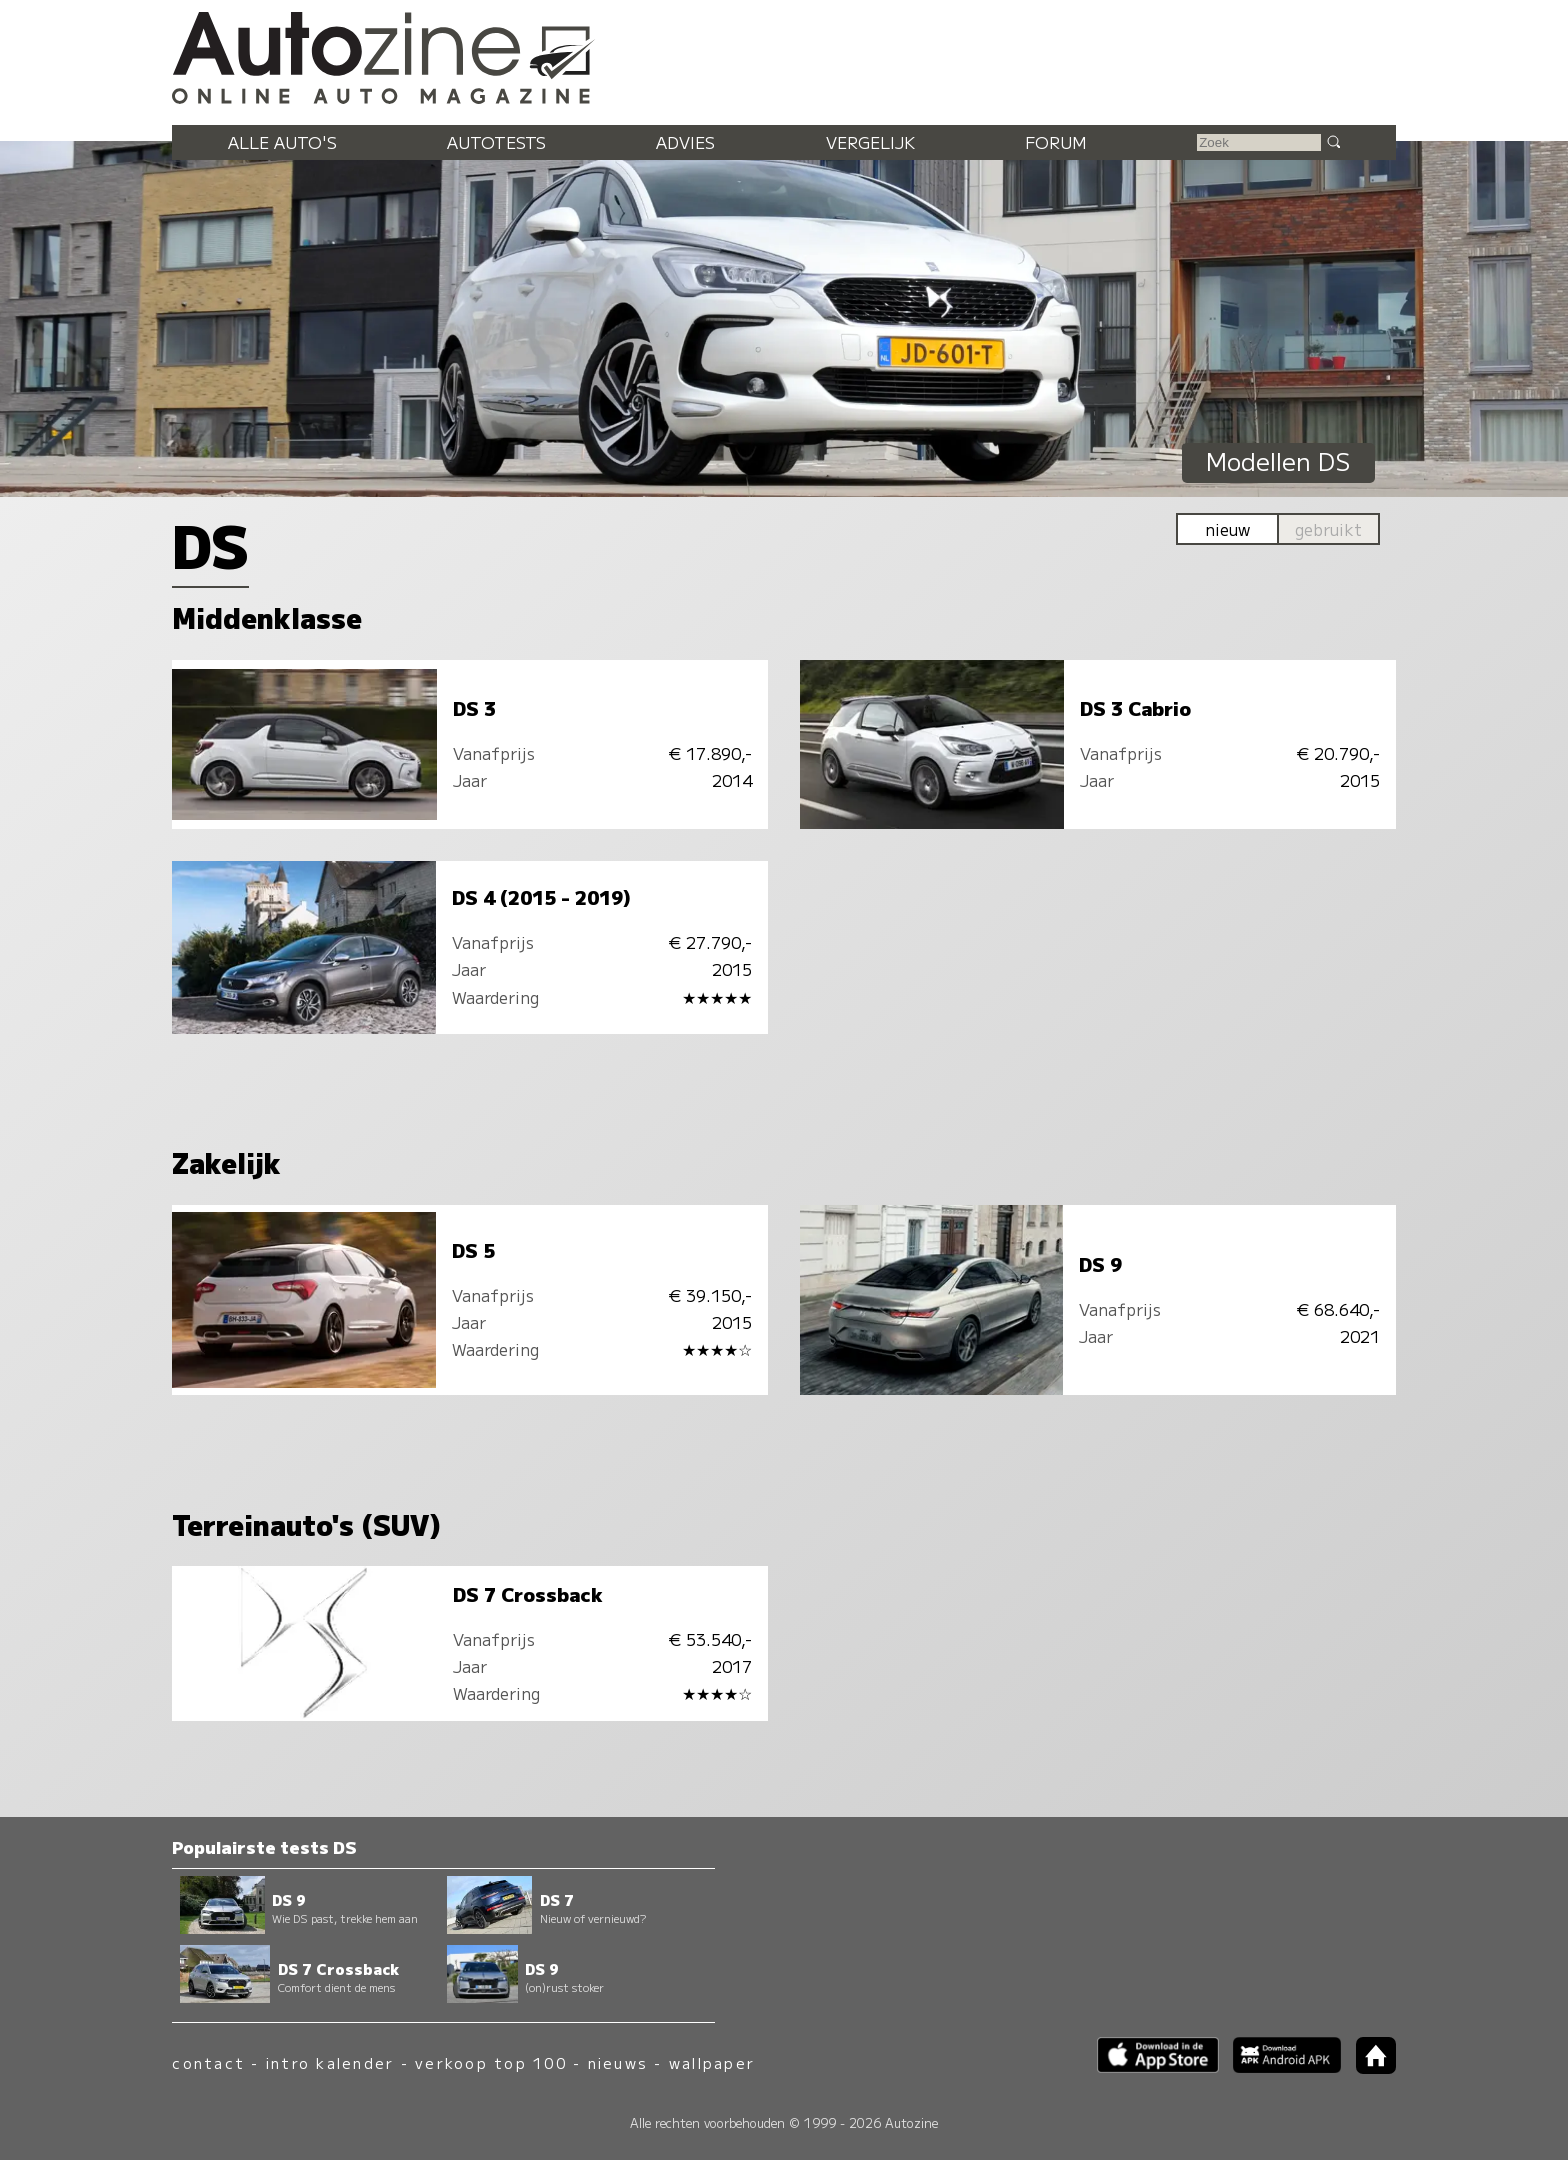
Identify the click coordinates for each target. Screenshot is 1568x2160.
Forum (1056, 142)
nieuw (1227, 529)
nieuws (618, 2062)
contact (208, 2062)
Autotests (496, 142)
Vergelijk (870, 142)
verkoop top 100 (491, 2062)
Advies (685, 142)
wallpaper (712, 2062)
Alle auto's (282, 142)
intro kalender (330, 2062)
